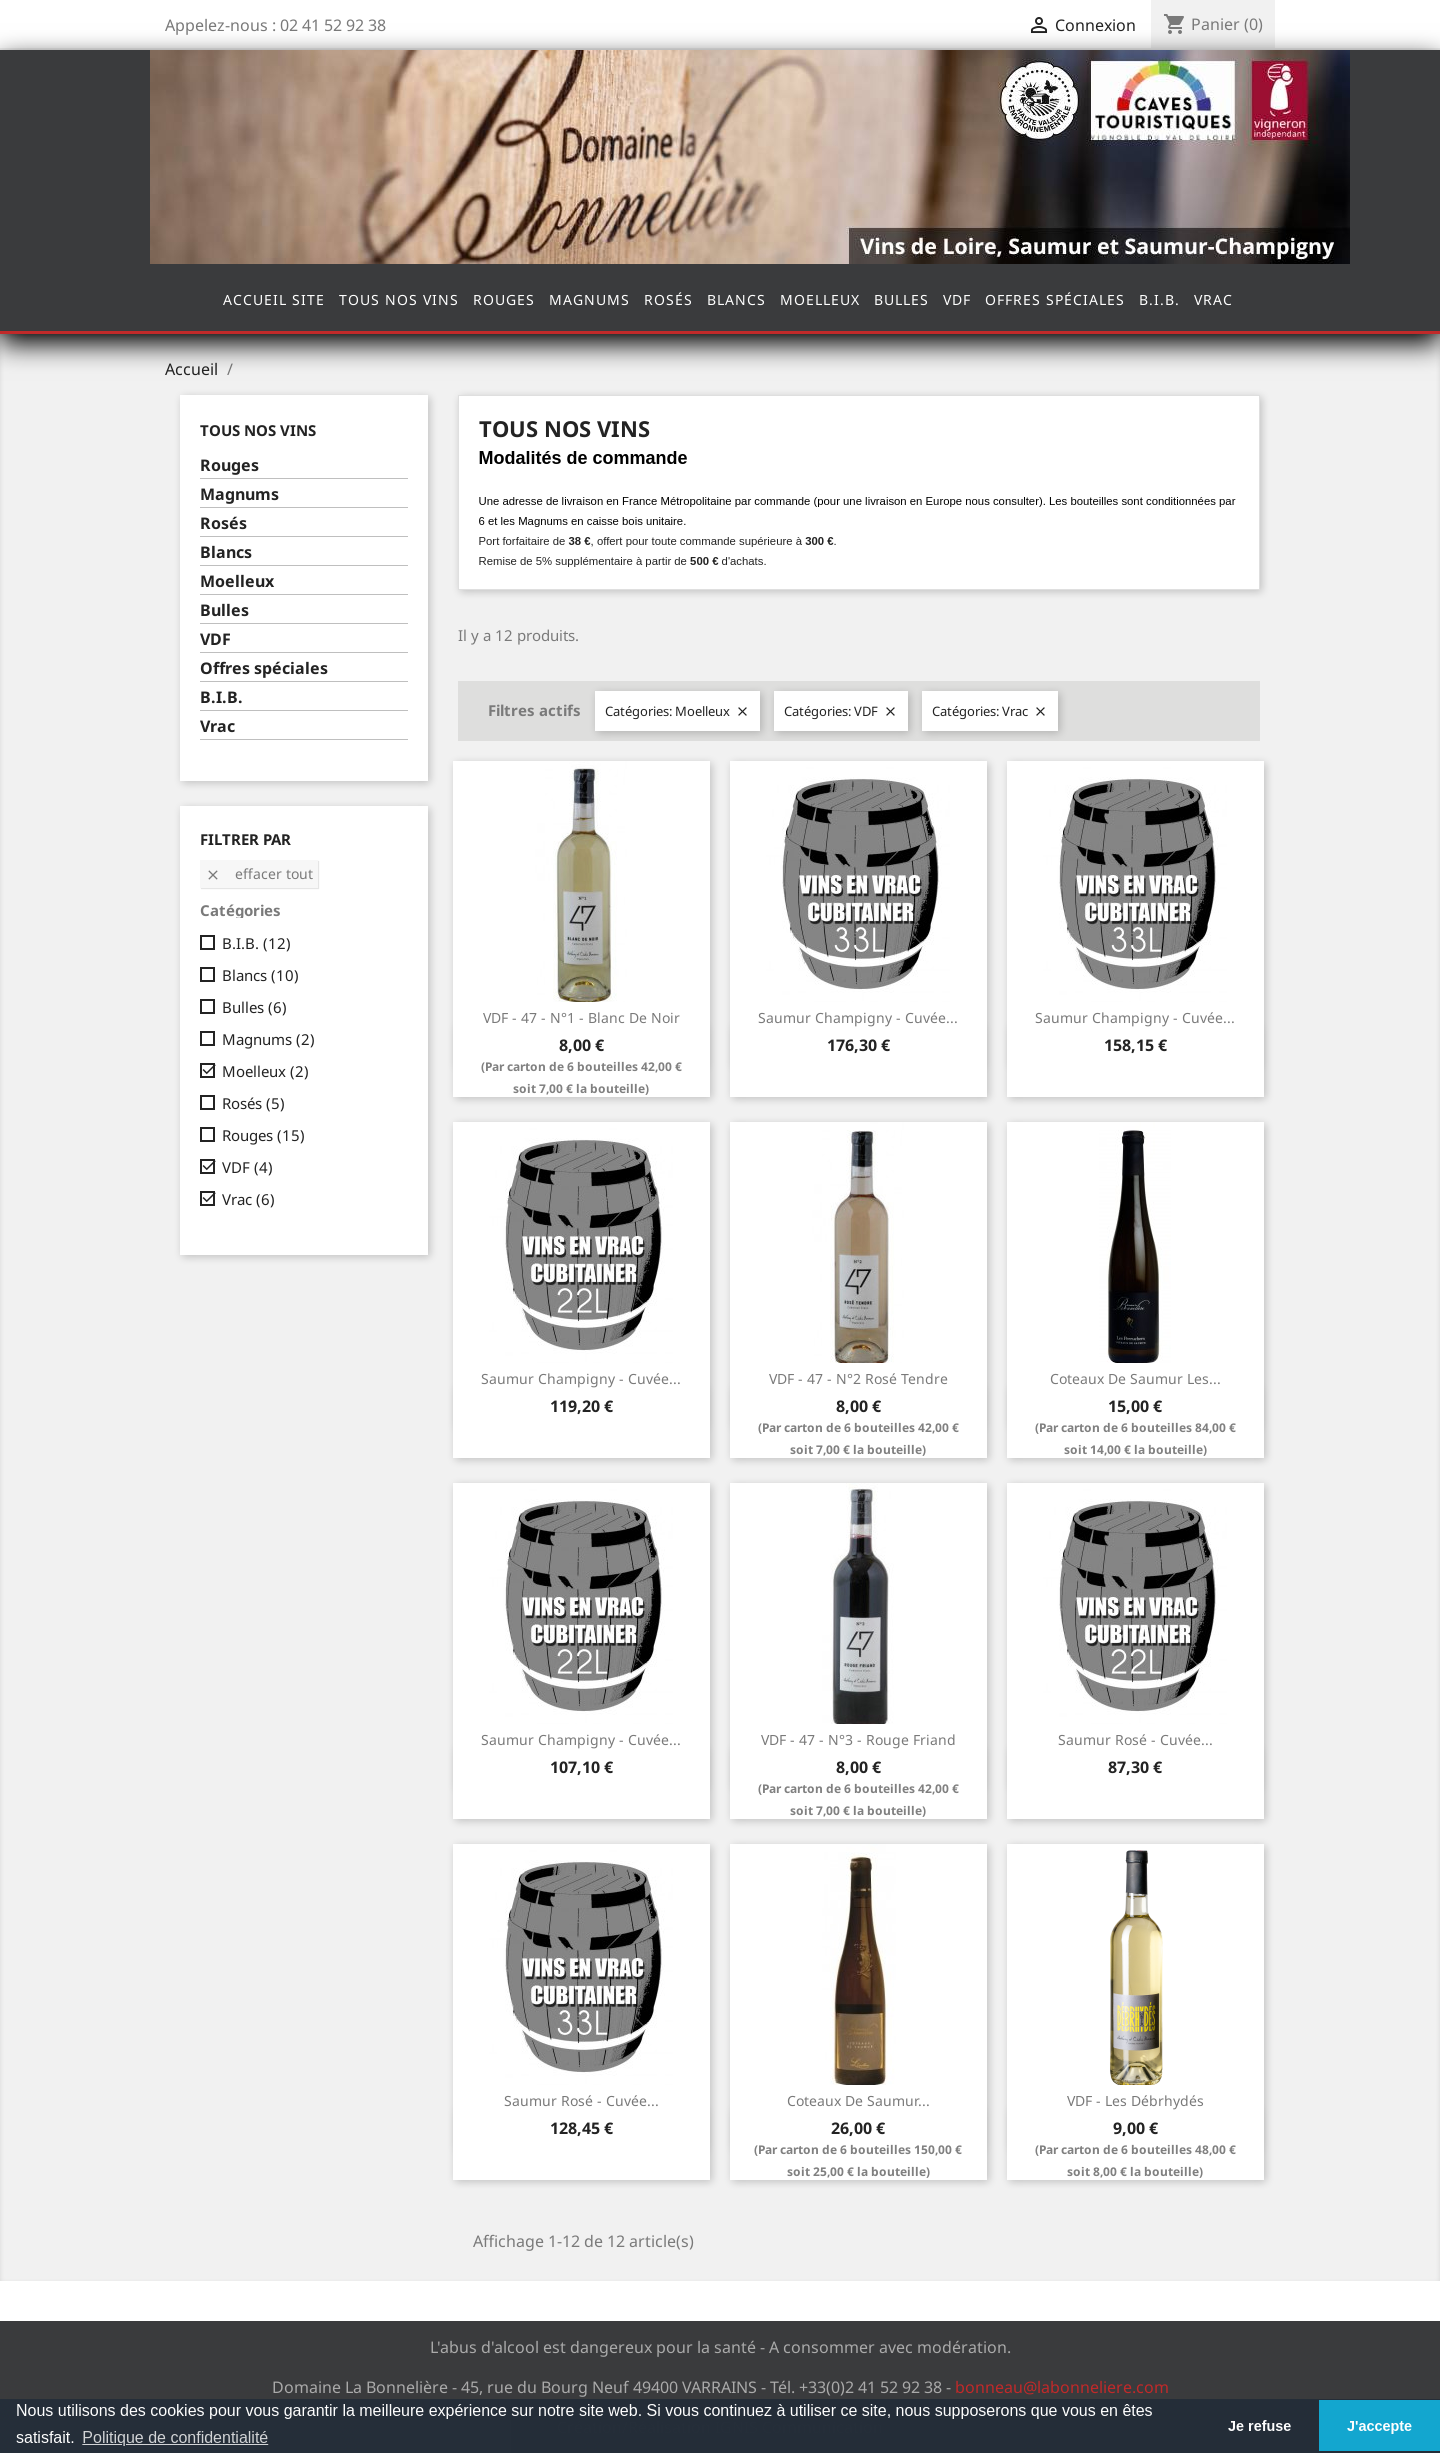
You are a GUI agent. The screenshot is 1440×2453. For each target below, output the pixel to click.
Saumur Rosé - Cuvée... (1135, 1739)
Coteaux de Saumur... (858, 2100)
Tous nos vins (399, 299)
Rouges (504, 299)
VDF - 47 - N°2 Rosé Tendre (858, 1378)
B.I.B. (1159, 299)
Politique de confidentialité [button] (175, 2437)
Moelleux (820, 299)
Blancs (736, 299)
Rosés (668, 299)
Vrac (1213, 299)
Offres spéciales (1055, 299)
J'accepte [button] (1379, 2426)
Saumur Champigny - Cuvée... (858, 1017)
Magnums (589, 299)
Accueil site (274, 299)
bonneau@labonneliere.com (1062, 2387)
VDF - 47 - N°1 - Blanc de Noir (581, 1017)
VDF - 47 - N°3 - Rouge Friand (858, 1739)
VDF (957, 299)
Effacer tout (259, 873)
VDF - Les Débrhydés (1135, 2100)
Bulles (901, 299)
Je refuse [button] (1259, 2426)
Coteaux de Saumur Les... (1135, 1378)
